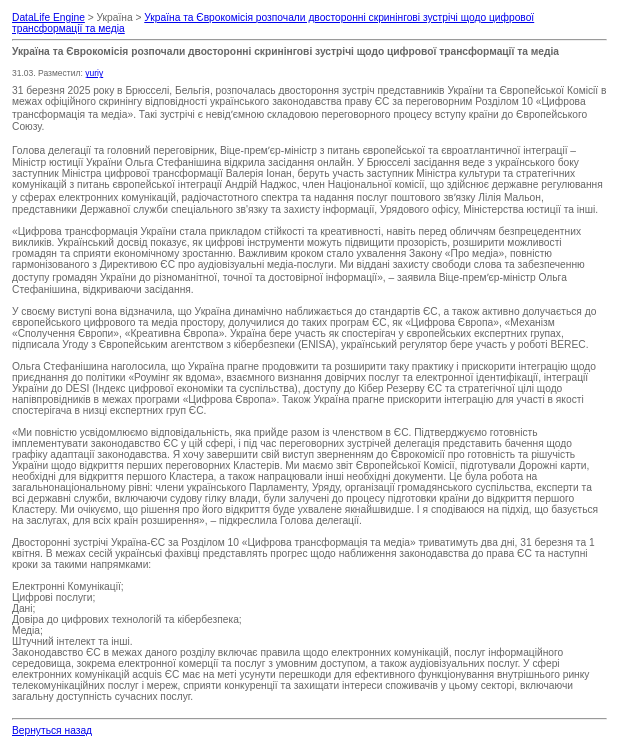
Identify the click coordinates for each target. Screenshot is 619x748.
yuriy (94, 73)
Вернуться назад (52, 730)
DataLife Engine (48, 17)
